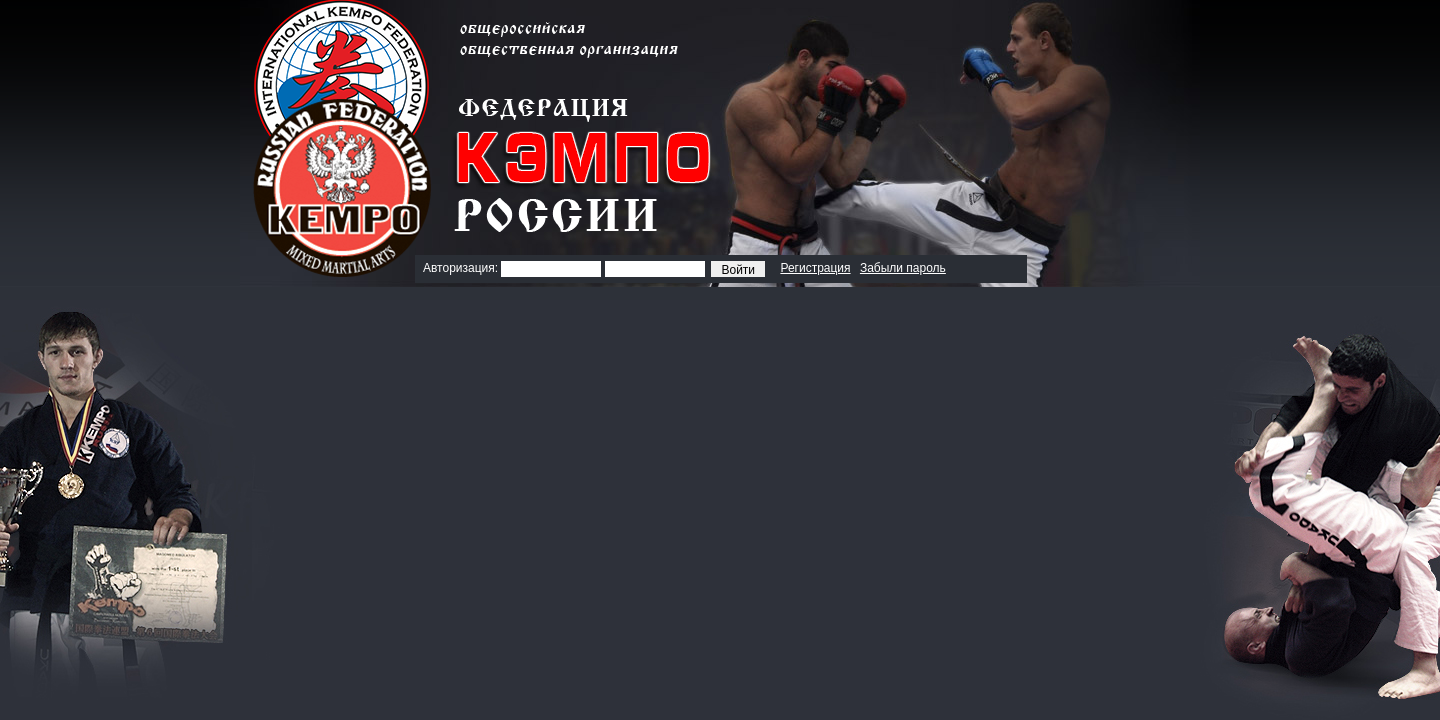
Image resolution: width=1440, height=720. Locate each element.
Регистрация (815, 268)
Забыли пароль (903, 268)
